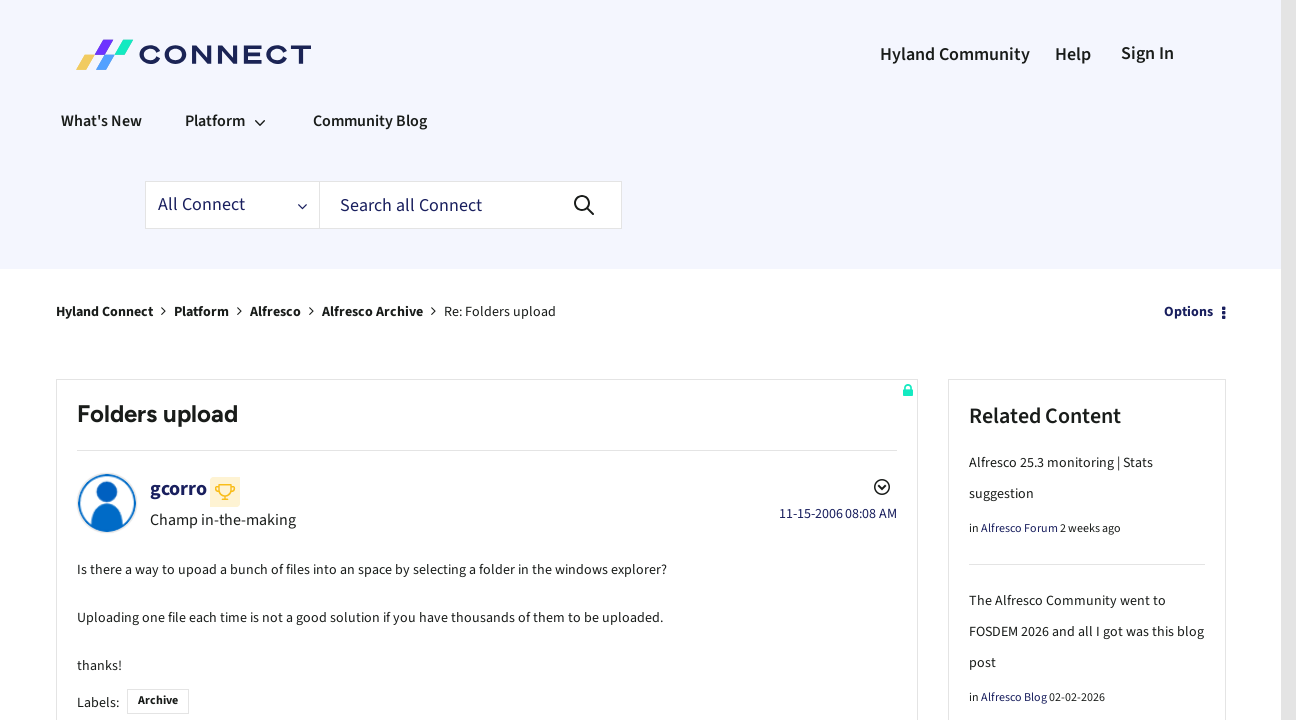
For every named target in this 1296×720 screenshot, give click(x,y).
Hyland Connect (104, 312)
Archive (158, 696)
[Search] (470, 205)
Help (1073, 54)
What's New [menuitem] (101, 121)
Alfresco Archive (372, 312)
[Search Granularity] (232, 205)
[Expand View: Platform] (260, 121)
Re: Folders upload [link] (500, 312)
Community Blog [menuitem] (370, 121)
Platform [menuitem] (215, 121)
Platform (201, 312)
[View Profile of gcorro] (178, 489)
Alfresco (275, 312)
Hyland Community (955, 54)
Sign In (1147, 53)
